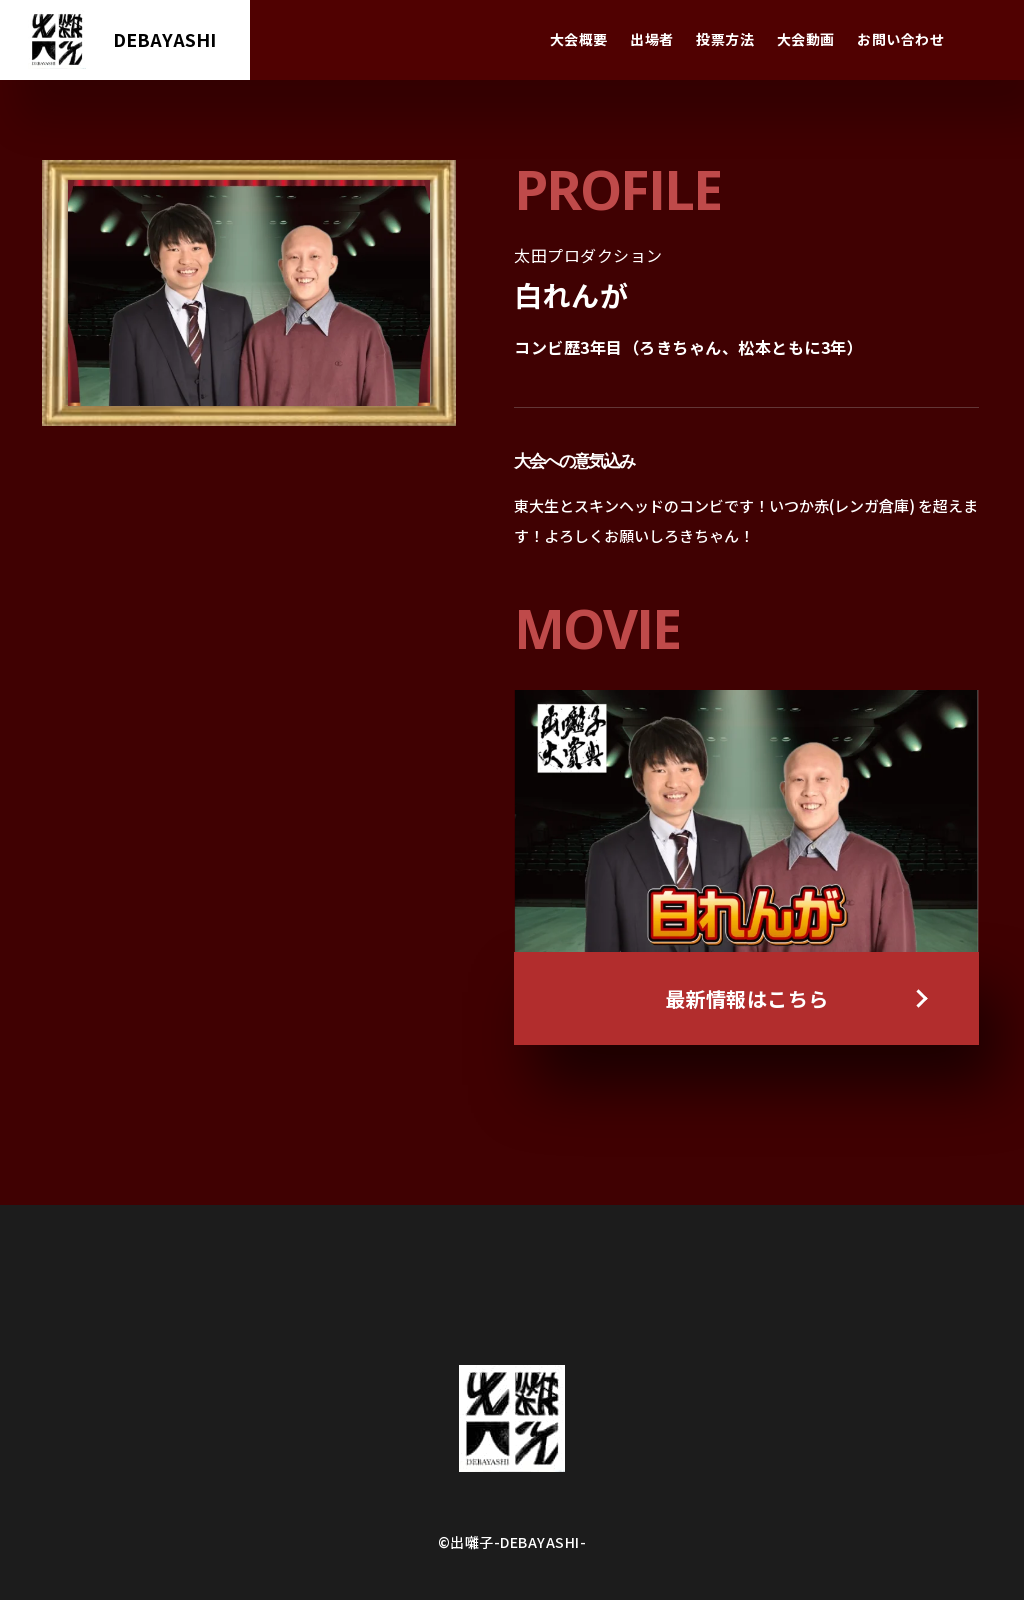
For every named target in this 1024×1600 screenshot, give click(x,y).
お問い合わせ (900, 39)
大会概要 (579, 39)
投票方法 (725, 39)
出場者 (652, 39)
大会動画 (806, 39)
